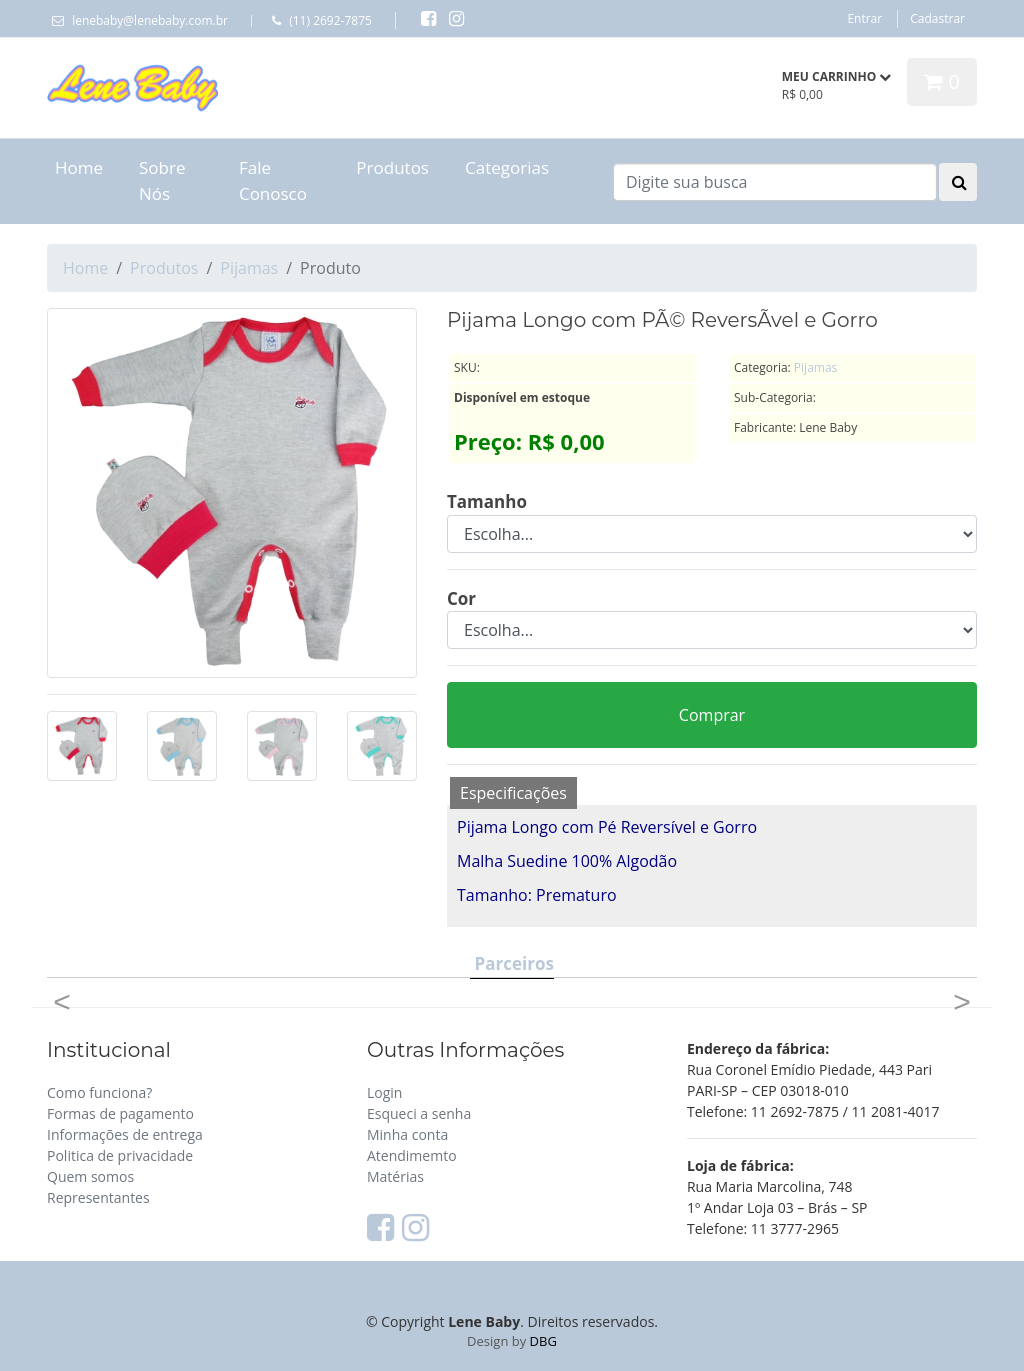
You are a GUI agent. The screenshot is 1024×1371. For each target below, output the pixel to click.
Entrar (864, 18)
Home (79, 167)
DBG (543, 1341)
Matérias (395, 1176)
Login (384, 1092)
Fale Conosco (273, 180)
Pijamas (249, 268)
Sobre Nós (162, 180)
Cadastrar (937, 18)
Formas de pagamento (120, 1113)
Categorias (507, 167)
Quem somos (90, 1176)
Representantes (98, 1197)
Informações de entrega (125, 1134)
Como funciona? (99, 1092)
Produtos (392, 167)
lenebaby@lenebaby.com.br (150, 20)
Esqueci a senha (419, 1113)
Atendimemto (412, 1155)
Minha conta (407, 1134)
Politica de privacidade (120, 1155)
